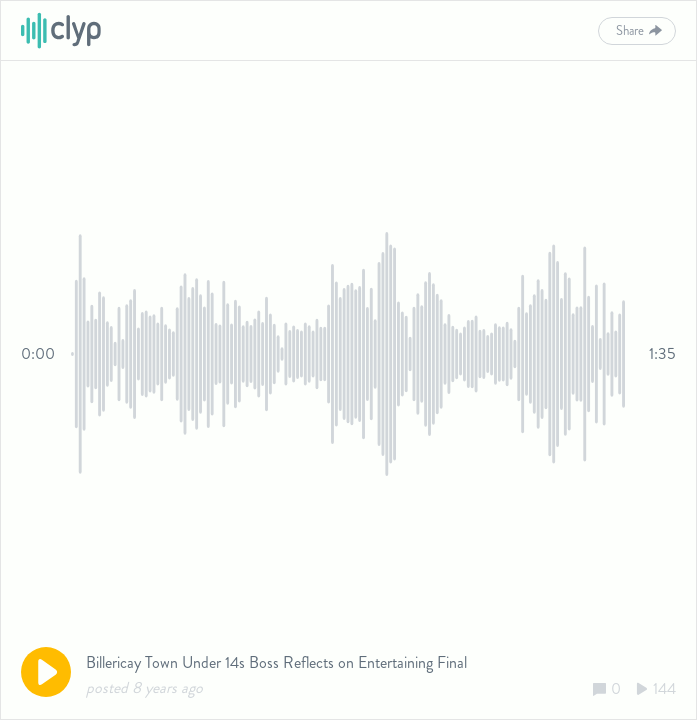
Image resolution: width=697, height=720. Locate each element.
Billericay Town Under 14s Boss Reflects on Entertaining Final (276, 662)
